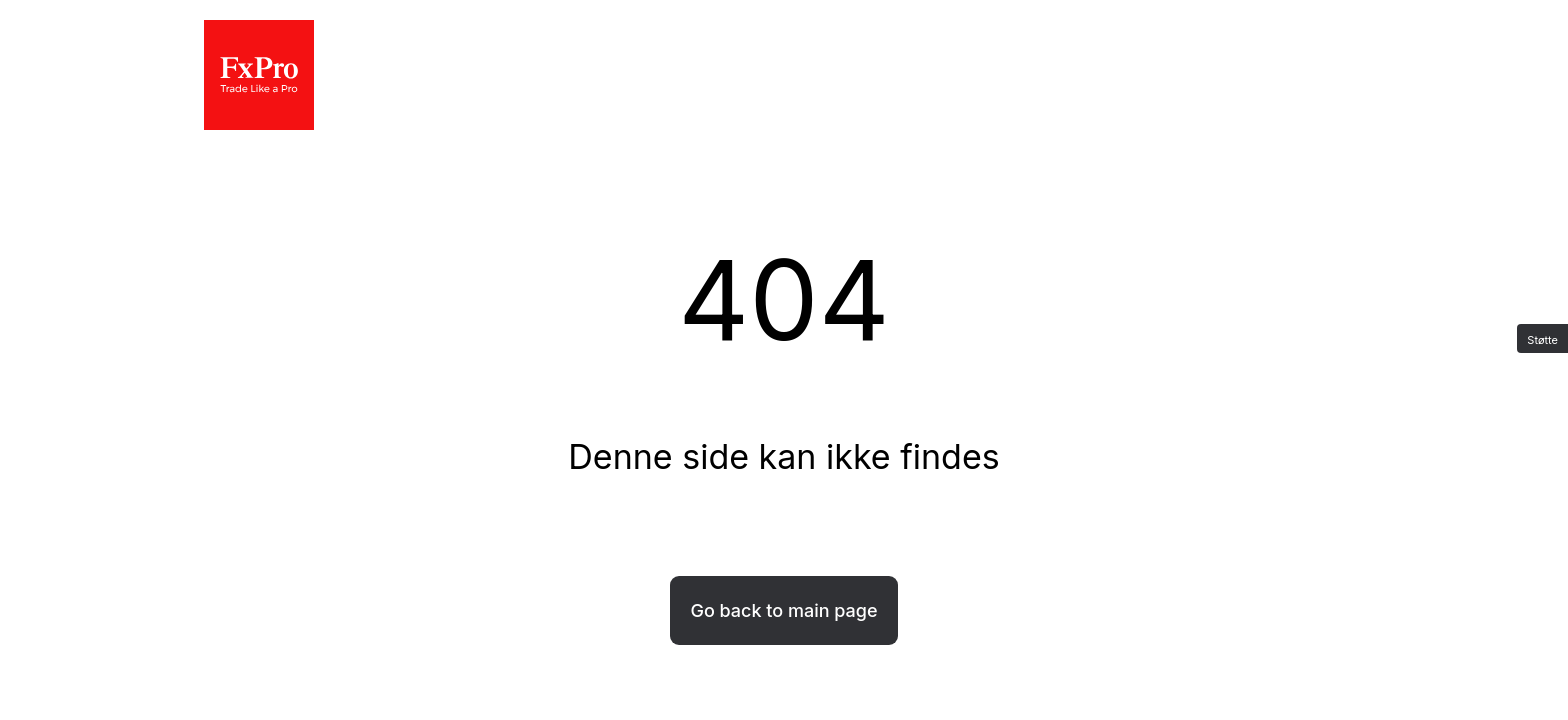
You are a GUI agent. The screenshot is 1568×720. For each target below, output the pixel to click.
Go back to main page (783, 610)
